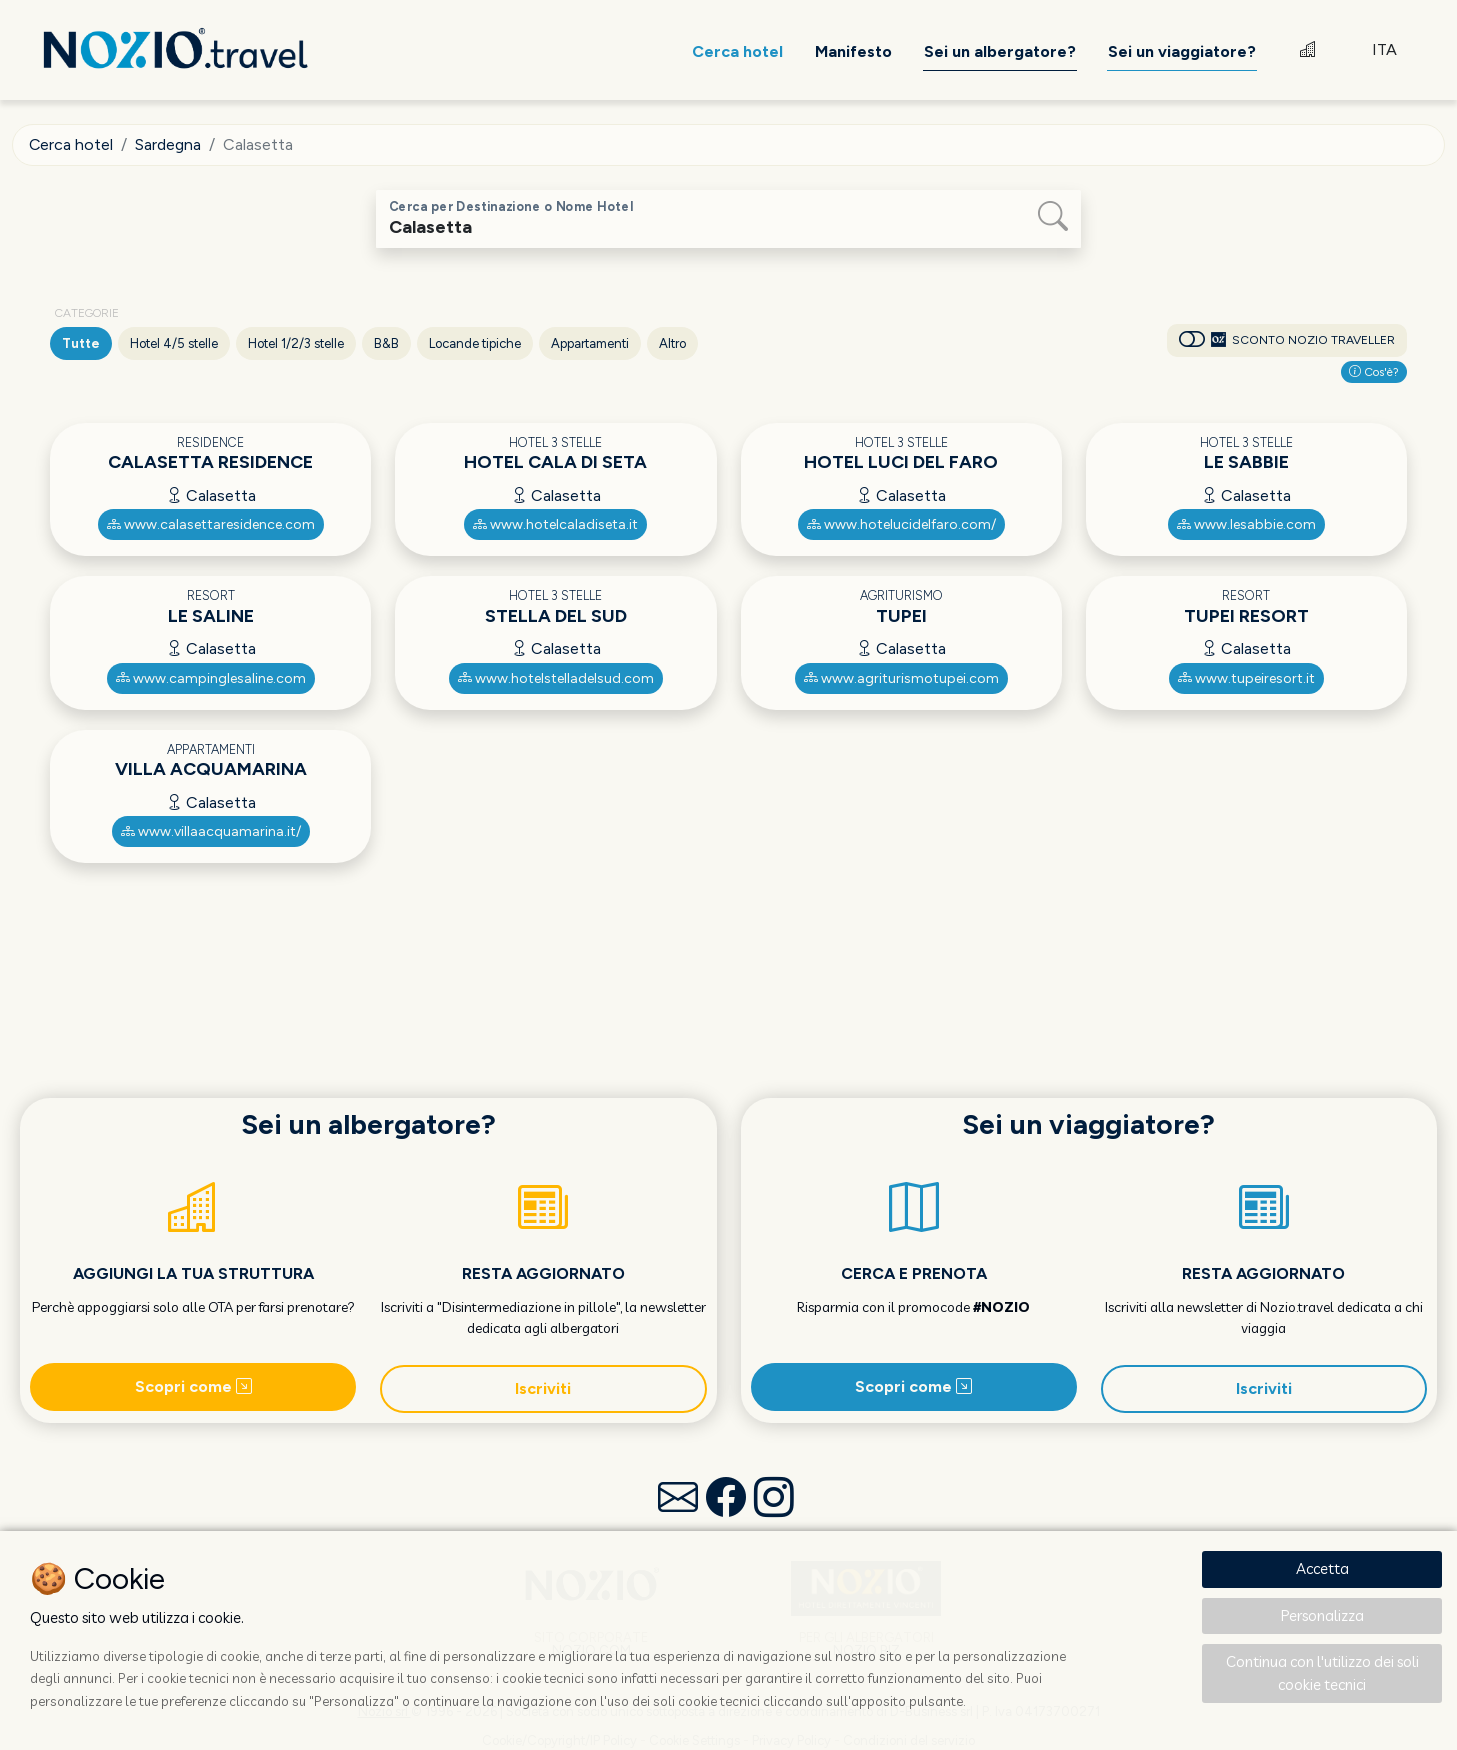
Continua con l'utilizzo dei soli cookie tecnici (1322, 1673)
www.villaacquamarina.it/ (211, 831)
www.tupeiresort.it (1246, 678)
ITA (1384, 49)
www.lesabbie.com (1246, 524)
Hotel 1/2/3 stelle (296, 343)
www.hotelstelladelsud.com (556, 678)
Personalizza (1322, 1615)
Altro (672, 343)
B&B (386, 343)
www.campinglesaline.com (211, 678)
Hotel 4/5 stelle (174, 343)
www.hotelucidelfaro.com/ (901, 524)
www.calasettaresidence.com (211, 524)
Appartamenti (590, 343)
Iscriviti (543, 1388)
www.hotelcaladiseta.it (555, 524)
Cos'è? (1374, 372)
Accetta (1322, 1568)
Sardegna (169, 144)
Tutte (81, 343)
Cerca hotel (71, 144)
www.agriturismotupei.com (901, 678)
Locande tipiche (475, 343)
